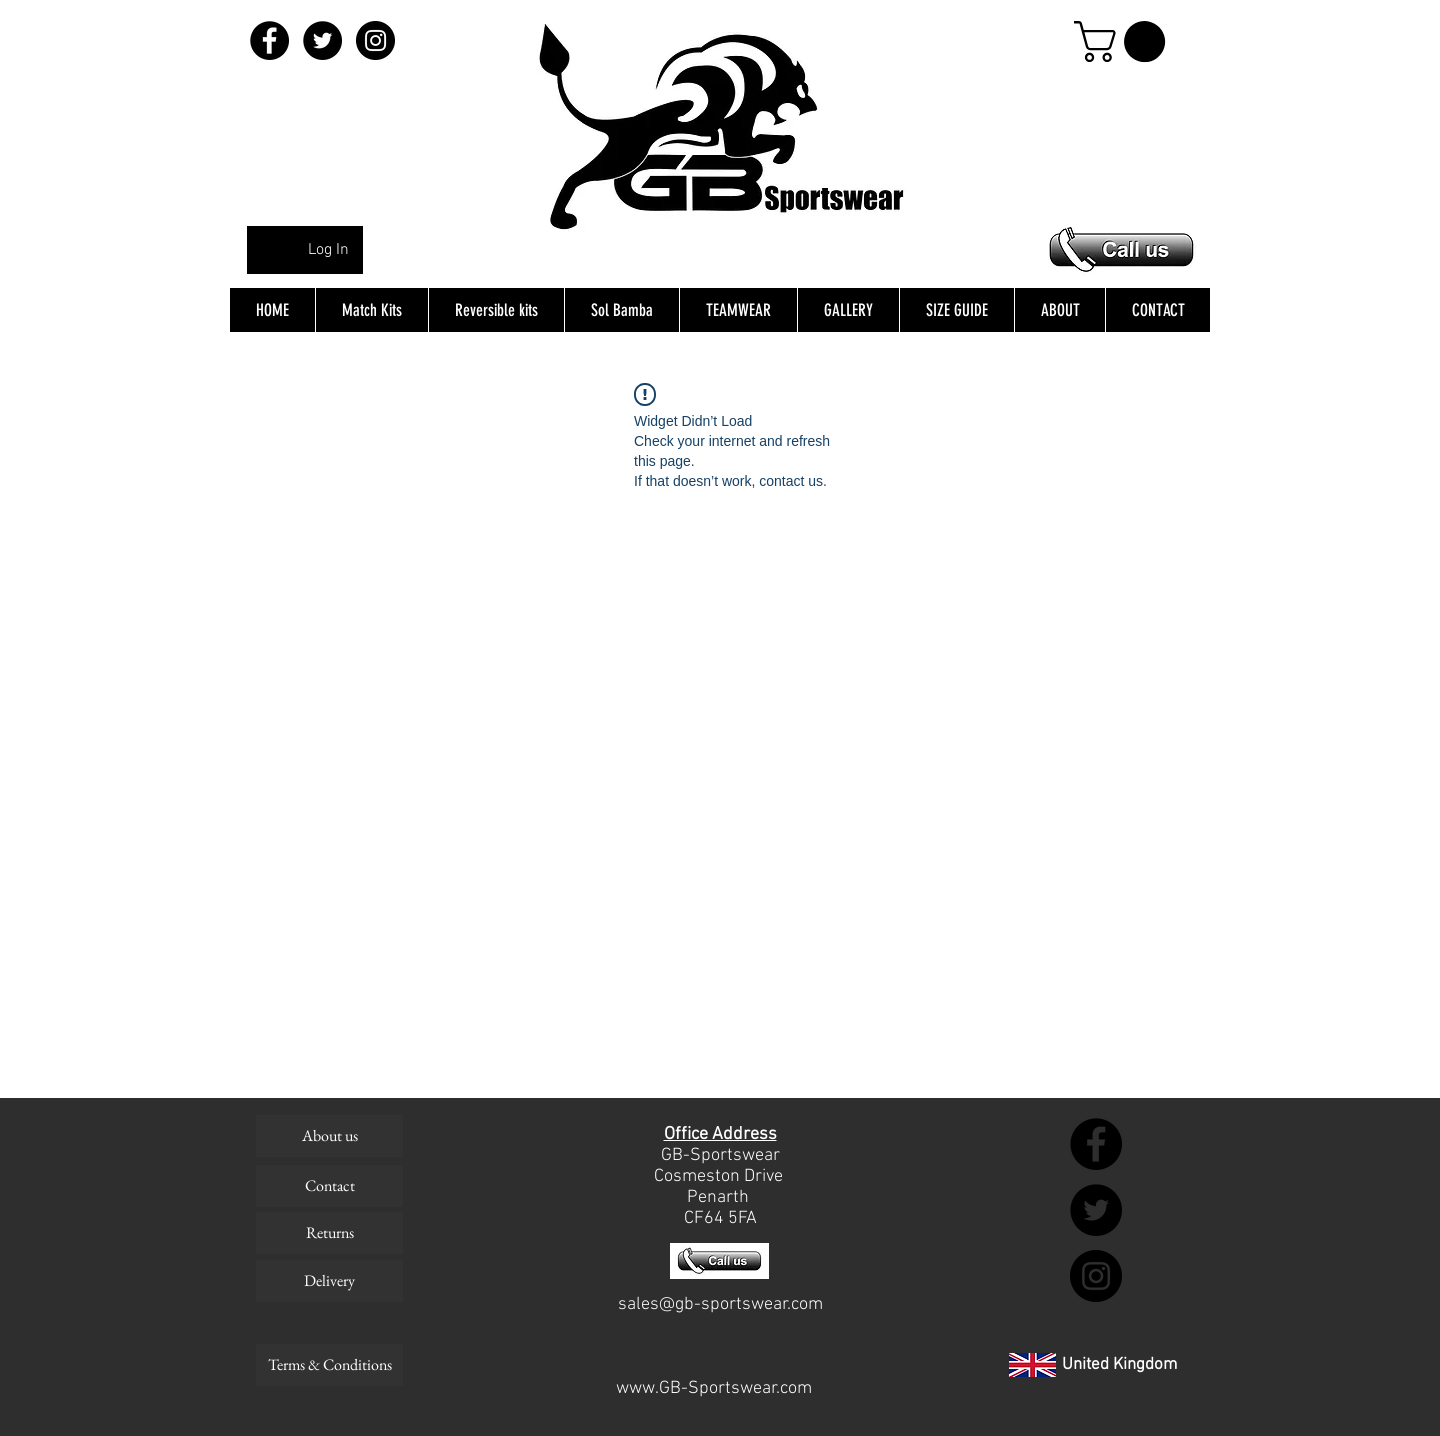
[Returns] (329, 1233)
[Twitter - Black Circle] (322, 40)
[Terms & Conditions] (329, 1365)
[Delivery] (329, 1281)
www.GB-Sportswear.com (714, 1388)
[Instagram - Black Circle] (375, 40)
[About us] (329, 1136)
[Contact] (329, 1186)
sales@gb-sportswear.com (720, 1304)
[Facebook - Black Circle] (269, 40)
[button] (1124, 41)
